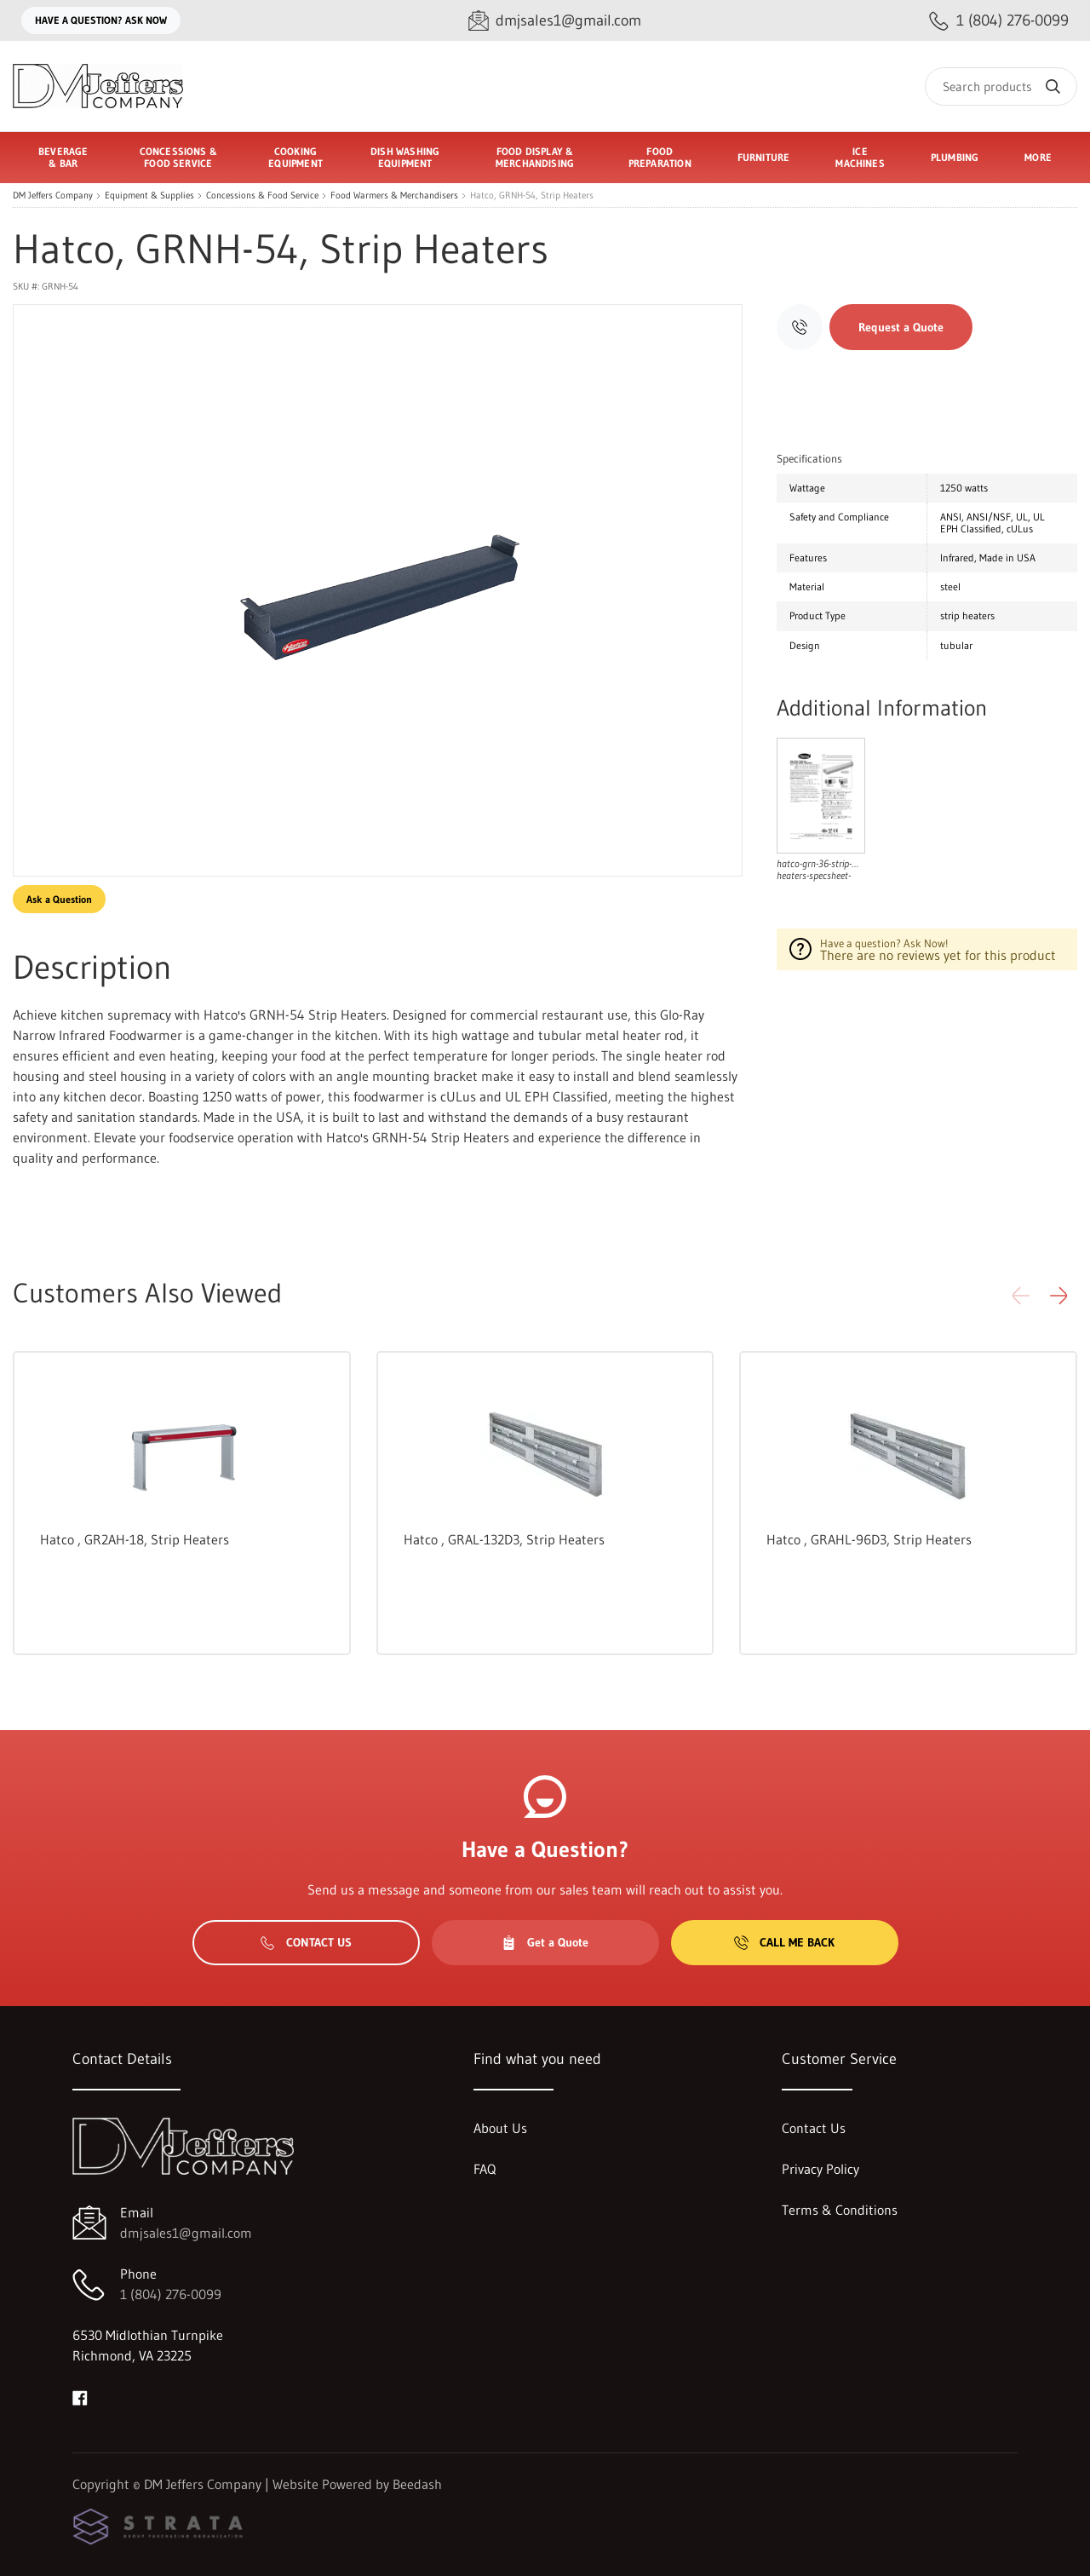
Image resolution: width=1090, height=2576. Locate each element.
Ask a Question (59, 899)
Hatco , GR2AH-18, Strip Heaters (134, 1539)
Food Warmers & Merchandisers (394, 195)
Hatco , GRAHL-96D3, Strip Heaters (869, 1539)
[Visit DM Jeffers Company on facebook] (80, 2396)
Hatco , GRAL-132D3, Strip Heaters (504, 1539)
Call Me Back (784, 1942)
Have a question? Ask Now (101, 20)
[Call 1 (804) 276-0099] (999, 20)
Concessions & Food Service (262, 195)
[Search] (1001, 86)
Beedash (417, 2484)
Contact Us (306, 1942)
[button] (1058, 1295)
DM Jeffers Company (53, 195)
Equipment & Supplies (149, 195)
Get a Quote (545, 1942)
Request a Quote (901, 327)
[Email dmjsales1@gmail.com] (554, 20)
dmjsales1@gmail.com (186, 2232)
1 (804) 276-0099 (170, 2294)
